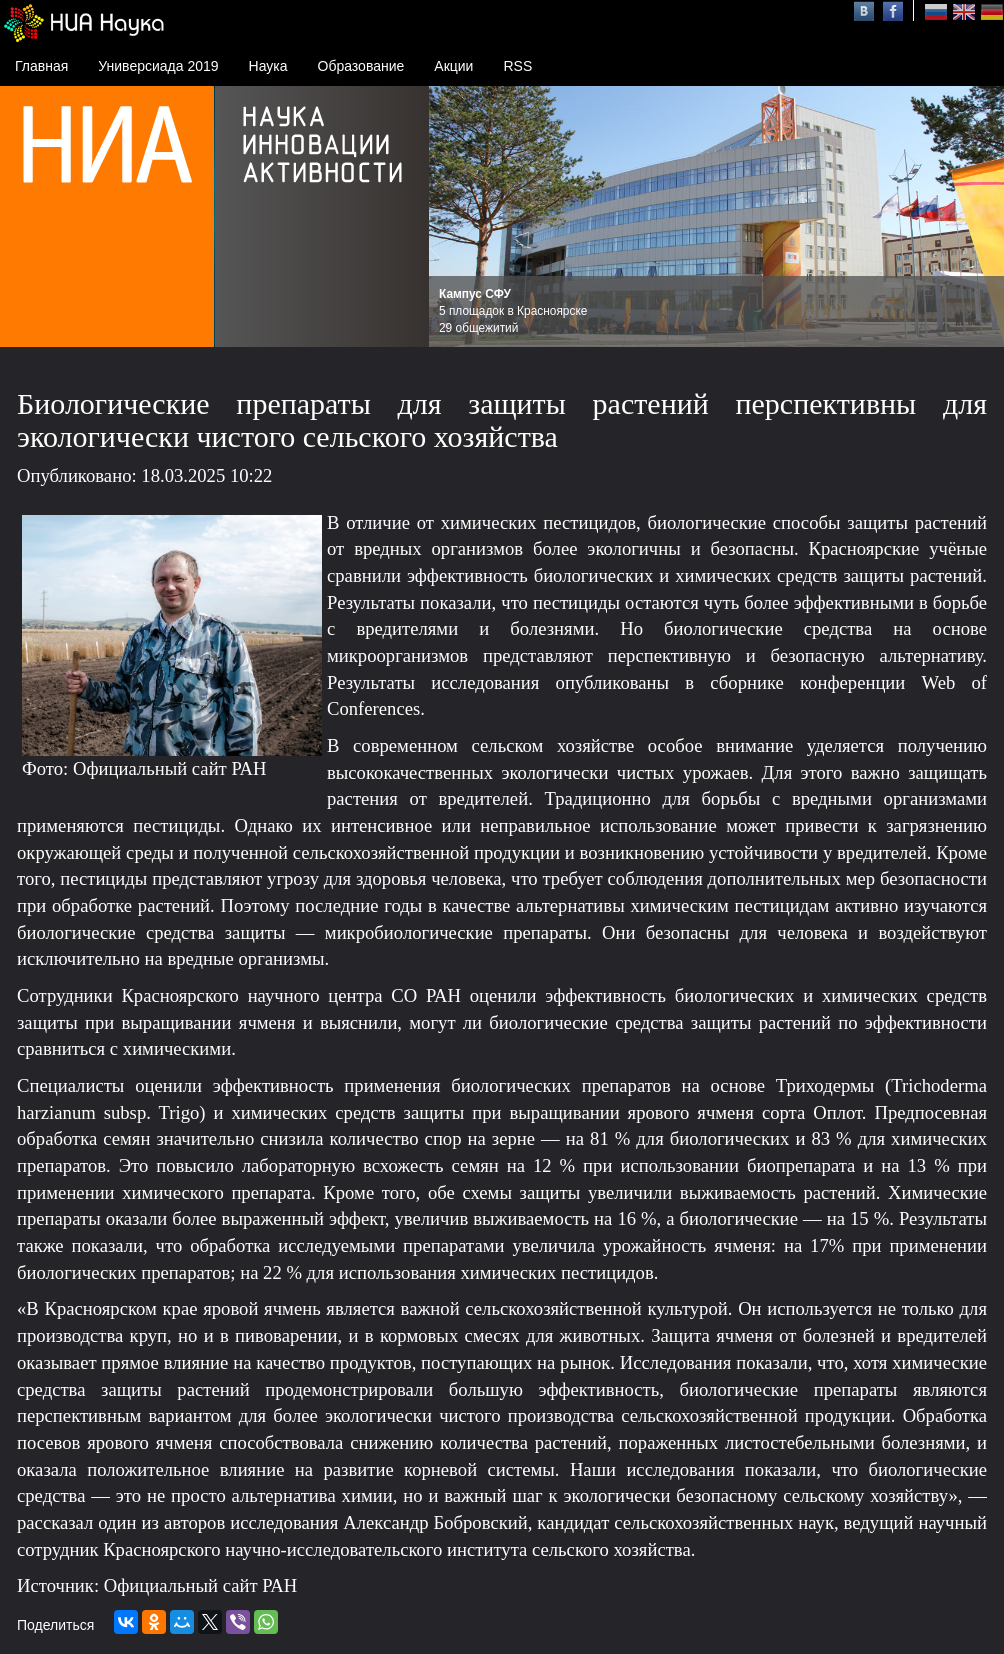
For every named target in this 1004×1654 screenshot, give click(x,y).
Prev (455, 217)
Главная (41, 66)
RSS (517, 66)
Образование (361, 66)
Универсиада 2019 (158, 66)
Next (978, 217)
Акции (453, 66)
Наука (268, 66)
